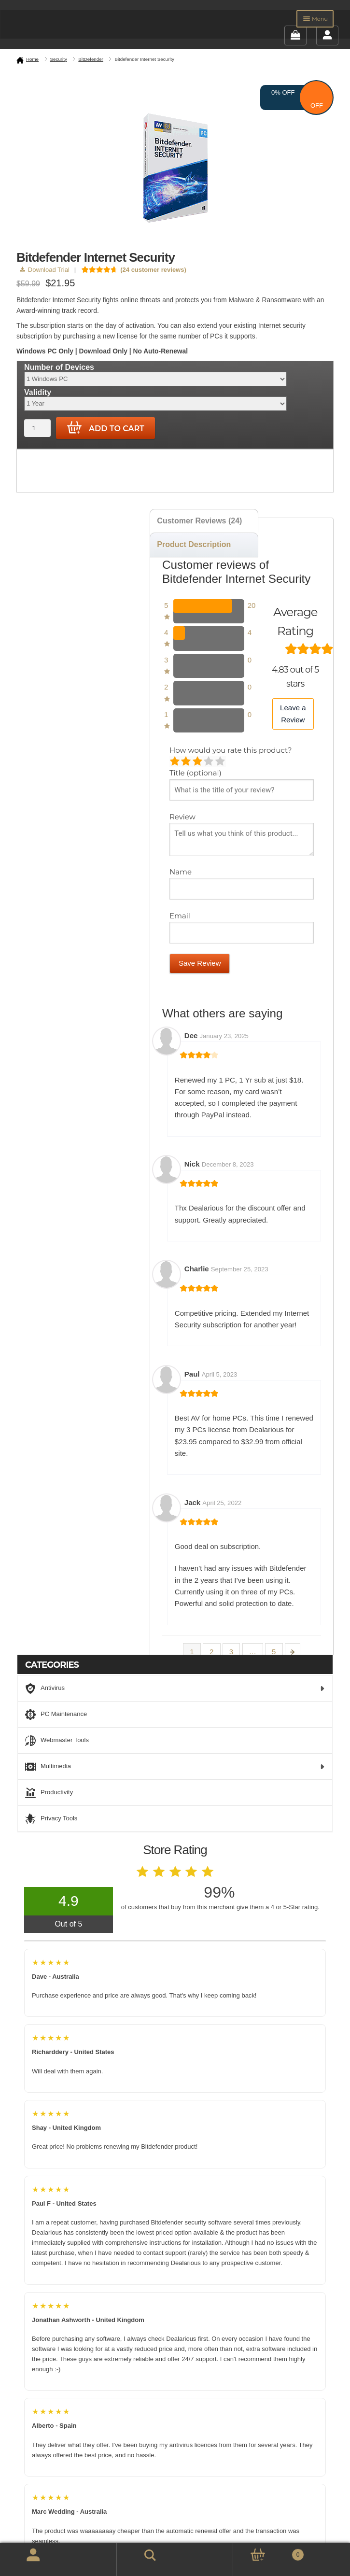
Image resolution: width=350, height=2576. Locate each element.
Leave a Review (293, 713)
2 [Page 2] (211, 1651)
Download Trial (45, 269)
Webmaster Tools (57, 1740)
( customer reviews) (153, 269)
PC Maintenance (56, 1714)
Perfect (220, 762)
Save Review (200, 963)
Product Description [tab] (194, 544)
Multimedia (175, 1766)
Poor (175, 762)
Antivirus (175, 1688)
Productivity (49, 1793)
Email (180, 915)
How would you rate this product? (230, 750)
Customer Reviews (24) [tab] (199, 521)
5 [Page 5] (274, 1651)
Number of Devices (59, 367)
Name (181, 871)
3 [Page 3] (231, 1651)
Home (32, 59)
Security (58, 59)
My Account (22, 2559)
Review (183, 816)
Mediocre (186, 762)
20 (252, 605)
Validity (37, 392)
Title (195, 772)
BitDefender (90, 59)
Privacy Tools (51, 1819)
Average (198, 762)
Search (137, 2553)
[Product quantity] (37, 428)
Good (209, 762)
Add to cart (105, 428)
